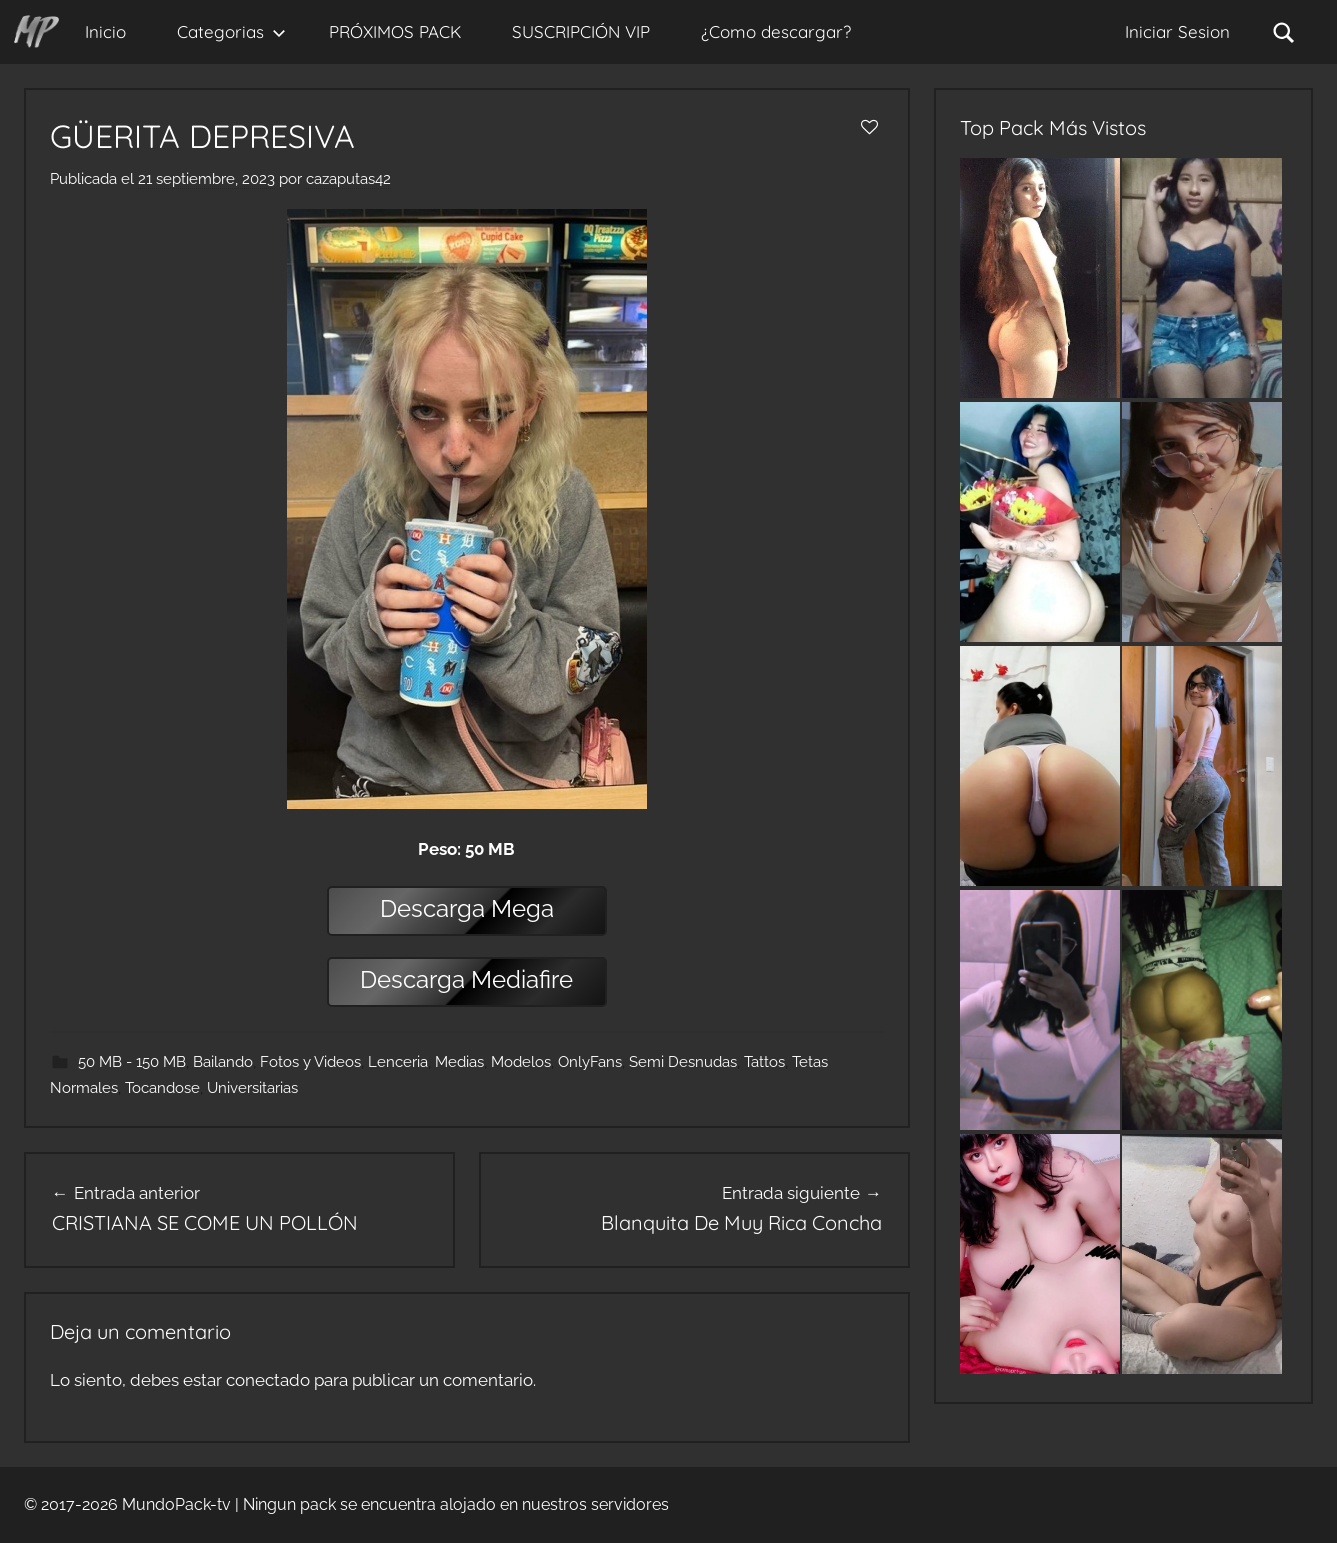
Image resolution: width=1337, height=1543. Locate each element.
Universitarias (252, 1088)
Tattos (764, 1062)
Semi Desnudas (683, 1062)
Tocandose (162, 1088)
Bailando (223, 1062)
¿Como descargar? (776, 31)
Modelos (521, 1062)
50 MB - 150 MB (132, 1062)
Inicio (105, 31)
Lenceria (398, 1062)
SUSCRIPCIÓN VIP (581, 31)
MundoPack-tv (176, 1504)
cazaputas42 (348, 179)
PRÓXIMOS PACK (395, 31)
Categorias (231, 31)
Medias (459, 1062)
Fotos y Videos (310, 1062)
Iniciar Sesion (1177, 31)
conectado (268, 1380)
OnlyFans (590, 1062)
